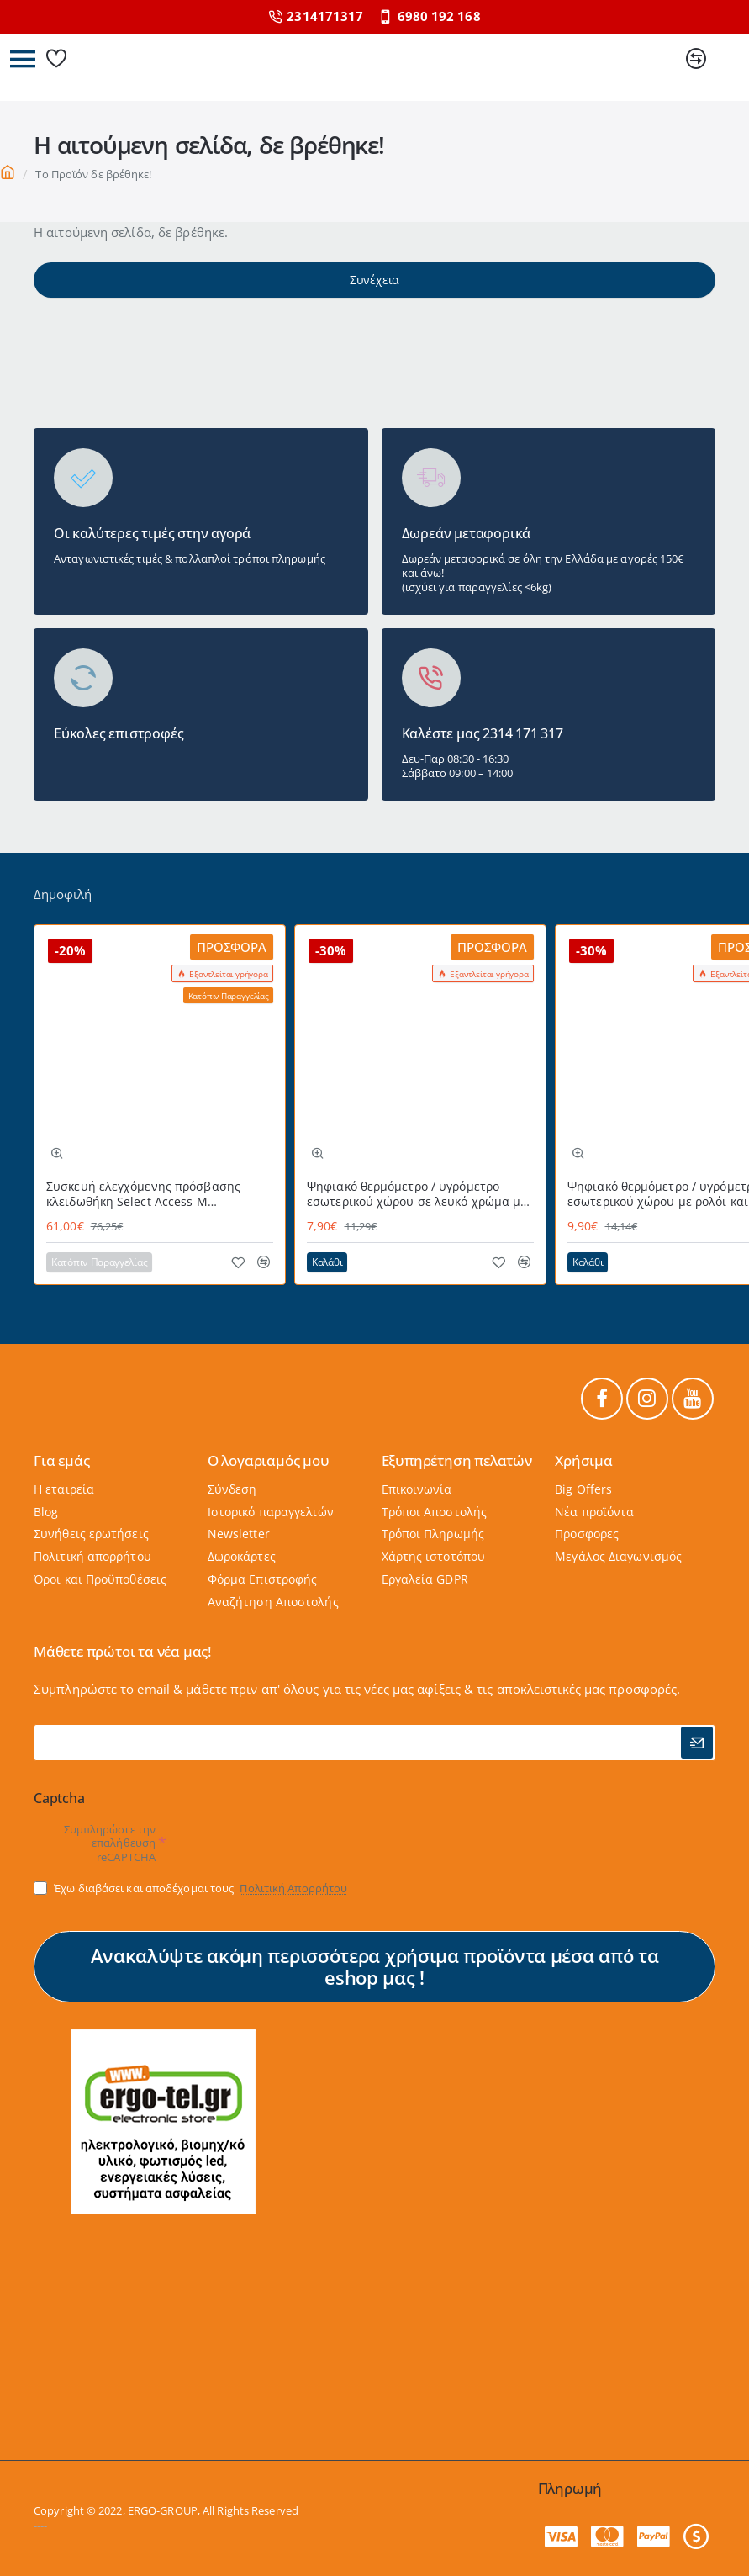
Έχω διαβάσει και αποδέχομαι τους (192, 1888)
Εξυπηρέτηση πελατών (457, 1456)
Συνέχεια (374, 293)
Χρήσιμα (584, 1456)
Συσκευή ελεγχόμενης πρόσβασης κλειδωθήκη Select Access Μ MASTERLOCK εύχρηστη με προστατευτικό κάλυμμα (143, 1188)
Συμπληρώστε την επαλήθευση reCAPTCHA (110, 1843)
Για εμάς (61, 1456)
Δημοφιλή (63, 889)
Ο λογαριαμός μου (269, 1456)
